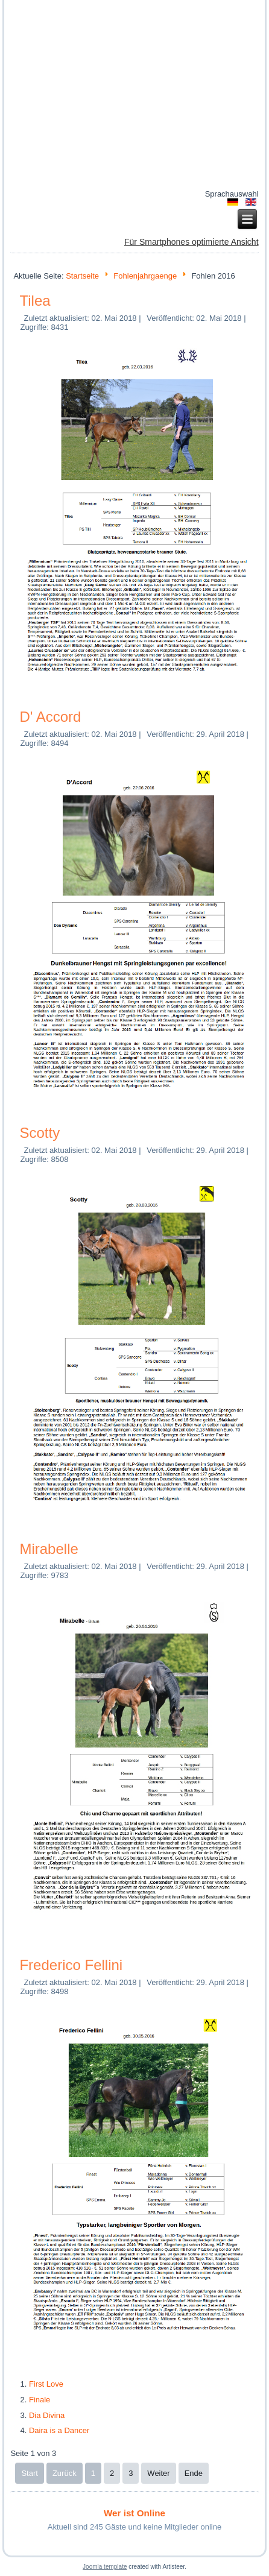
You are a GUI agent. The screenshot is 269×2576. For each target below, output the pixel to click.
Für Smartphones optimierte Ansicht (191, 242)
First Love (46, 2383)
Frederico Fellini (70, 1965)
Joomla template (105, 2566)
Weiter (158, 2473)
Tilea (34, 300)
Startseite (82, 275)
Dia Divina (47, 2415)
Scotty (39, 1133)
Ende (194, 2473)
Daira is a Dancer (59, 2430)
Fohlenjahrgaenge (145, 275)
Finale (39, 2399)
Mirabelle (48, 1549)
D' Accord (50, 717)
